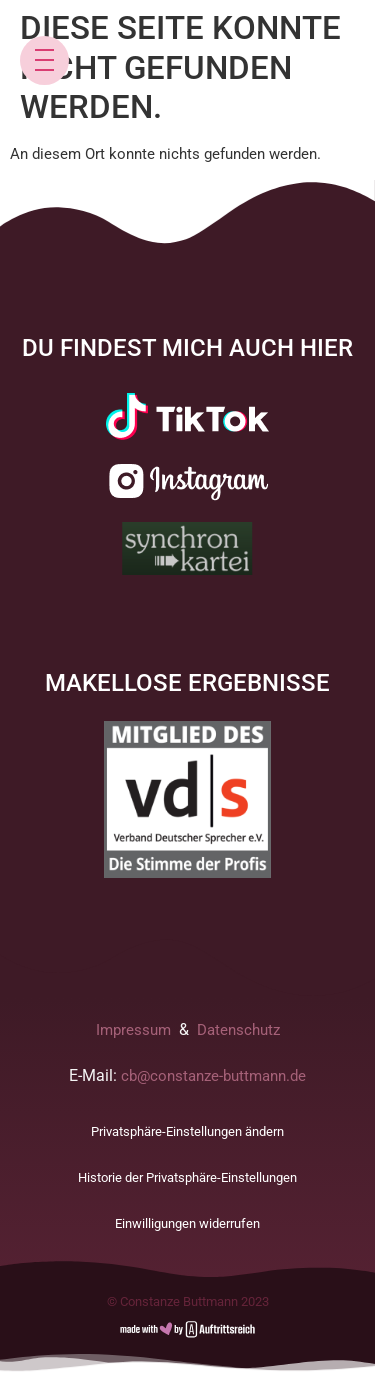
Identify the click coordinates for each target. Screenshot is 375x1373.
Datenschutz (238, 1030)
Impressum (133, 1030)
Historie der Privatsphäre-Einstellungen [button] (187, 1177)
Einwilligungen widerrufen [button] (187, 1223)
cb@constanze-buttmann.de (213, 1076)
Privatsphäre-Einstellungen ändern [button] (187, 1131)
